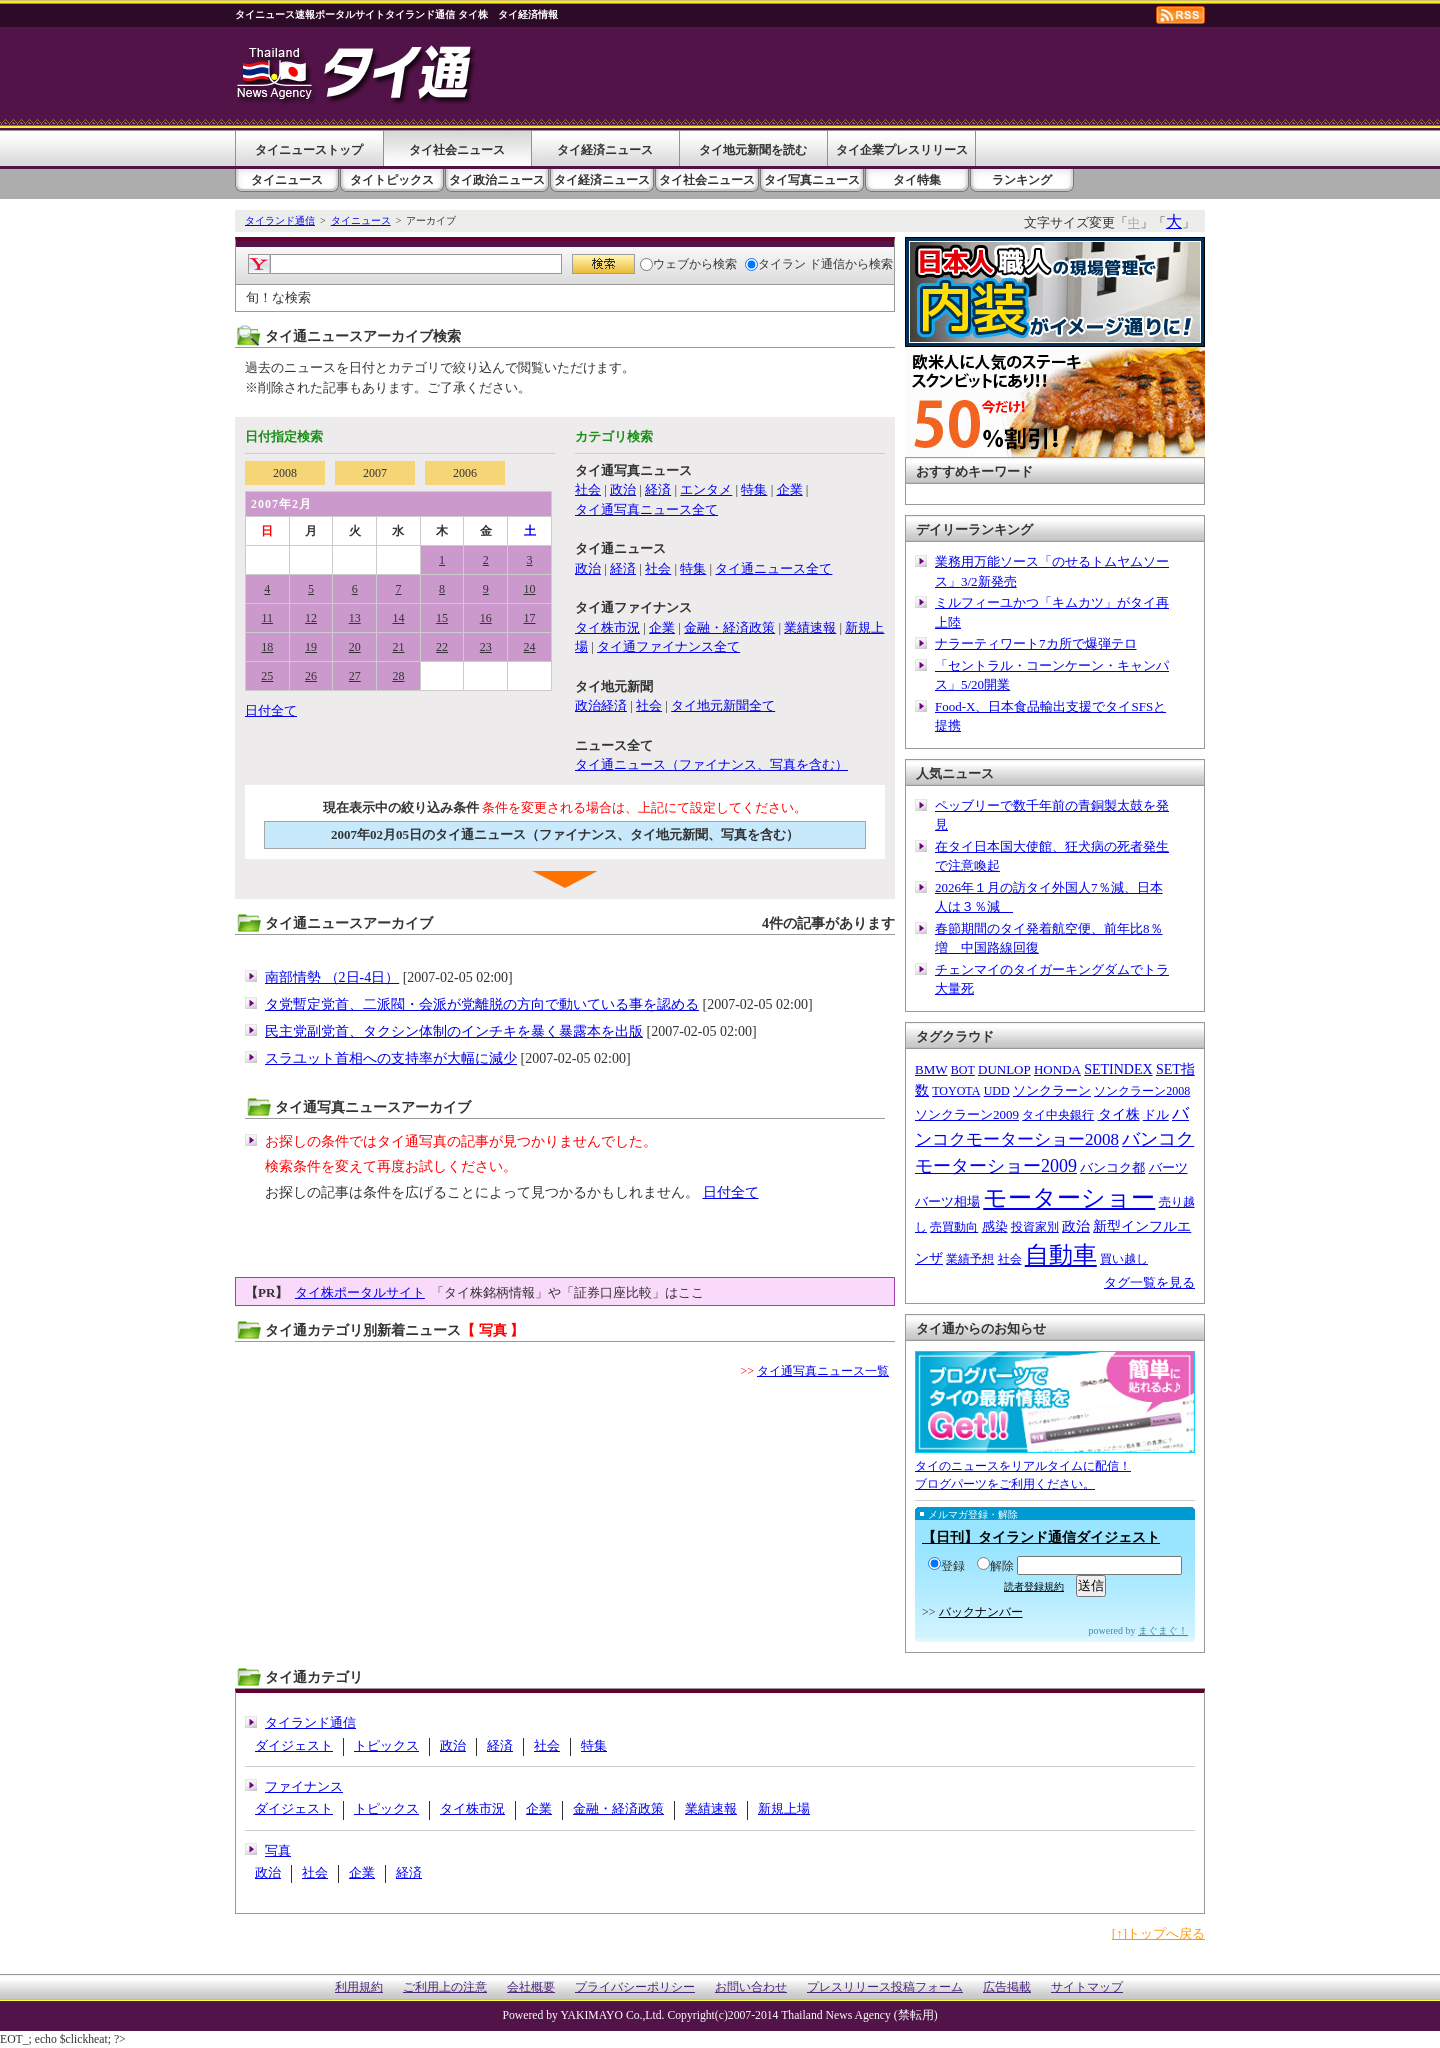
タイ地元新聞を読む (753, 150)
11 (268, 618)
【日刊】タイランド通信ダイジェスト (1041, 1537)
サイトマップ (1087, 1987)
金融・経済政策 (729, 627)
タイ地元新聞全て (723, 705)
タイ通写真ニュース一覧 (823, 1371)
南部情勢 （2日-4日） (332, 977)
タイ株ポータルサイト (360, 1292)
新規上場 (784, 1808)
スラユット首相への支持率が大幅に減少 (391, 1058)
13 (355, 618)
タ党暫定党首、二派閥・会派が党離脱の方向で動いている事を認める (482, 1004)
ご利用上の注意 (445, 1987)
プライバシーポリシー (635, 1987)
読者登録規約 (1034, 1586)
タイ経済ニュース (605, 150)
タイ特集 (917, 180)
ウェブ (664, 264)
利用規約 (359, 1987)
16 (486, 618)
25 (267, 676)
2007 (375, 473)
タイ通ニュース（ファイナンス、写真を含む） (711, 764)
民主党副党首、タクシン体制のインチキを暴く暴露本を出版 (454, 1031)
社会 (588, 489)
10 (530, 589)
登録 (946, 1566)
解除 (995, 1566)
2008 (285, 473)
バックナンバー (981, 1612)
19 (311, 647)
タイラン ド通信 (795, 264)
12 (311, 618)
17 (530, 618)
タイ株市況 (607, 627)
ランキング (1022, 180)
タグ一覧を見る (1149, 1282)
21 (398, 647)
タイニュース (287, 180)
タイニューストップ (309, 150)
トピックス (386, 1745)
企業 (790, 489)
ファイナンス (304, 1786)
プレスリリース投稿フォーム (885, 1987)
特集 (754, 489)
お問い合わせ (751, 1987)
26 (311, 676)
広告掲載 (1007, 1987)
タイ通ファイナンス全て (668, 646)
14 (398, 618)
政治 (623, 489)
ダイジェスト (294, 1745)
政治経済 (601, 705)
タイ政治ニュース (497, 180)
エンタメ (706, 489)
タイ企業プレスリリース (902, 150)
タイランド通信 (280, 220)
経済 (658, 489)
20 (355, 647)
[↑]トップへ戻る (1158, 1933)
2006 (465, 473)
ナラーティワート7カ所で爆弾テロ (1036, 643)
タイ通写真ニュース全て (646, 509)
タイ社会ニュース (457, 150)
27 (355, 676)
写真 (278, 1850)
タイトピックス (392, 180)
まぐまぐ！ (1163, 1630)
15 (442, 618)
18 (267, 647)
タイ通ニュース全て (773, 568)
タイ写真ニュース (812, 180)
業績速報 (810, 627)
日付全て (271, 710)
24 (530, 647)
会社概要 (531, 1987)
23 (486, 647)
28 (398, 676)
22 (442, 647)
